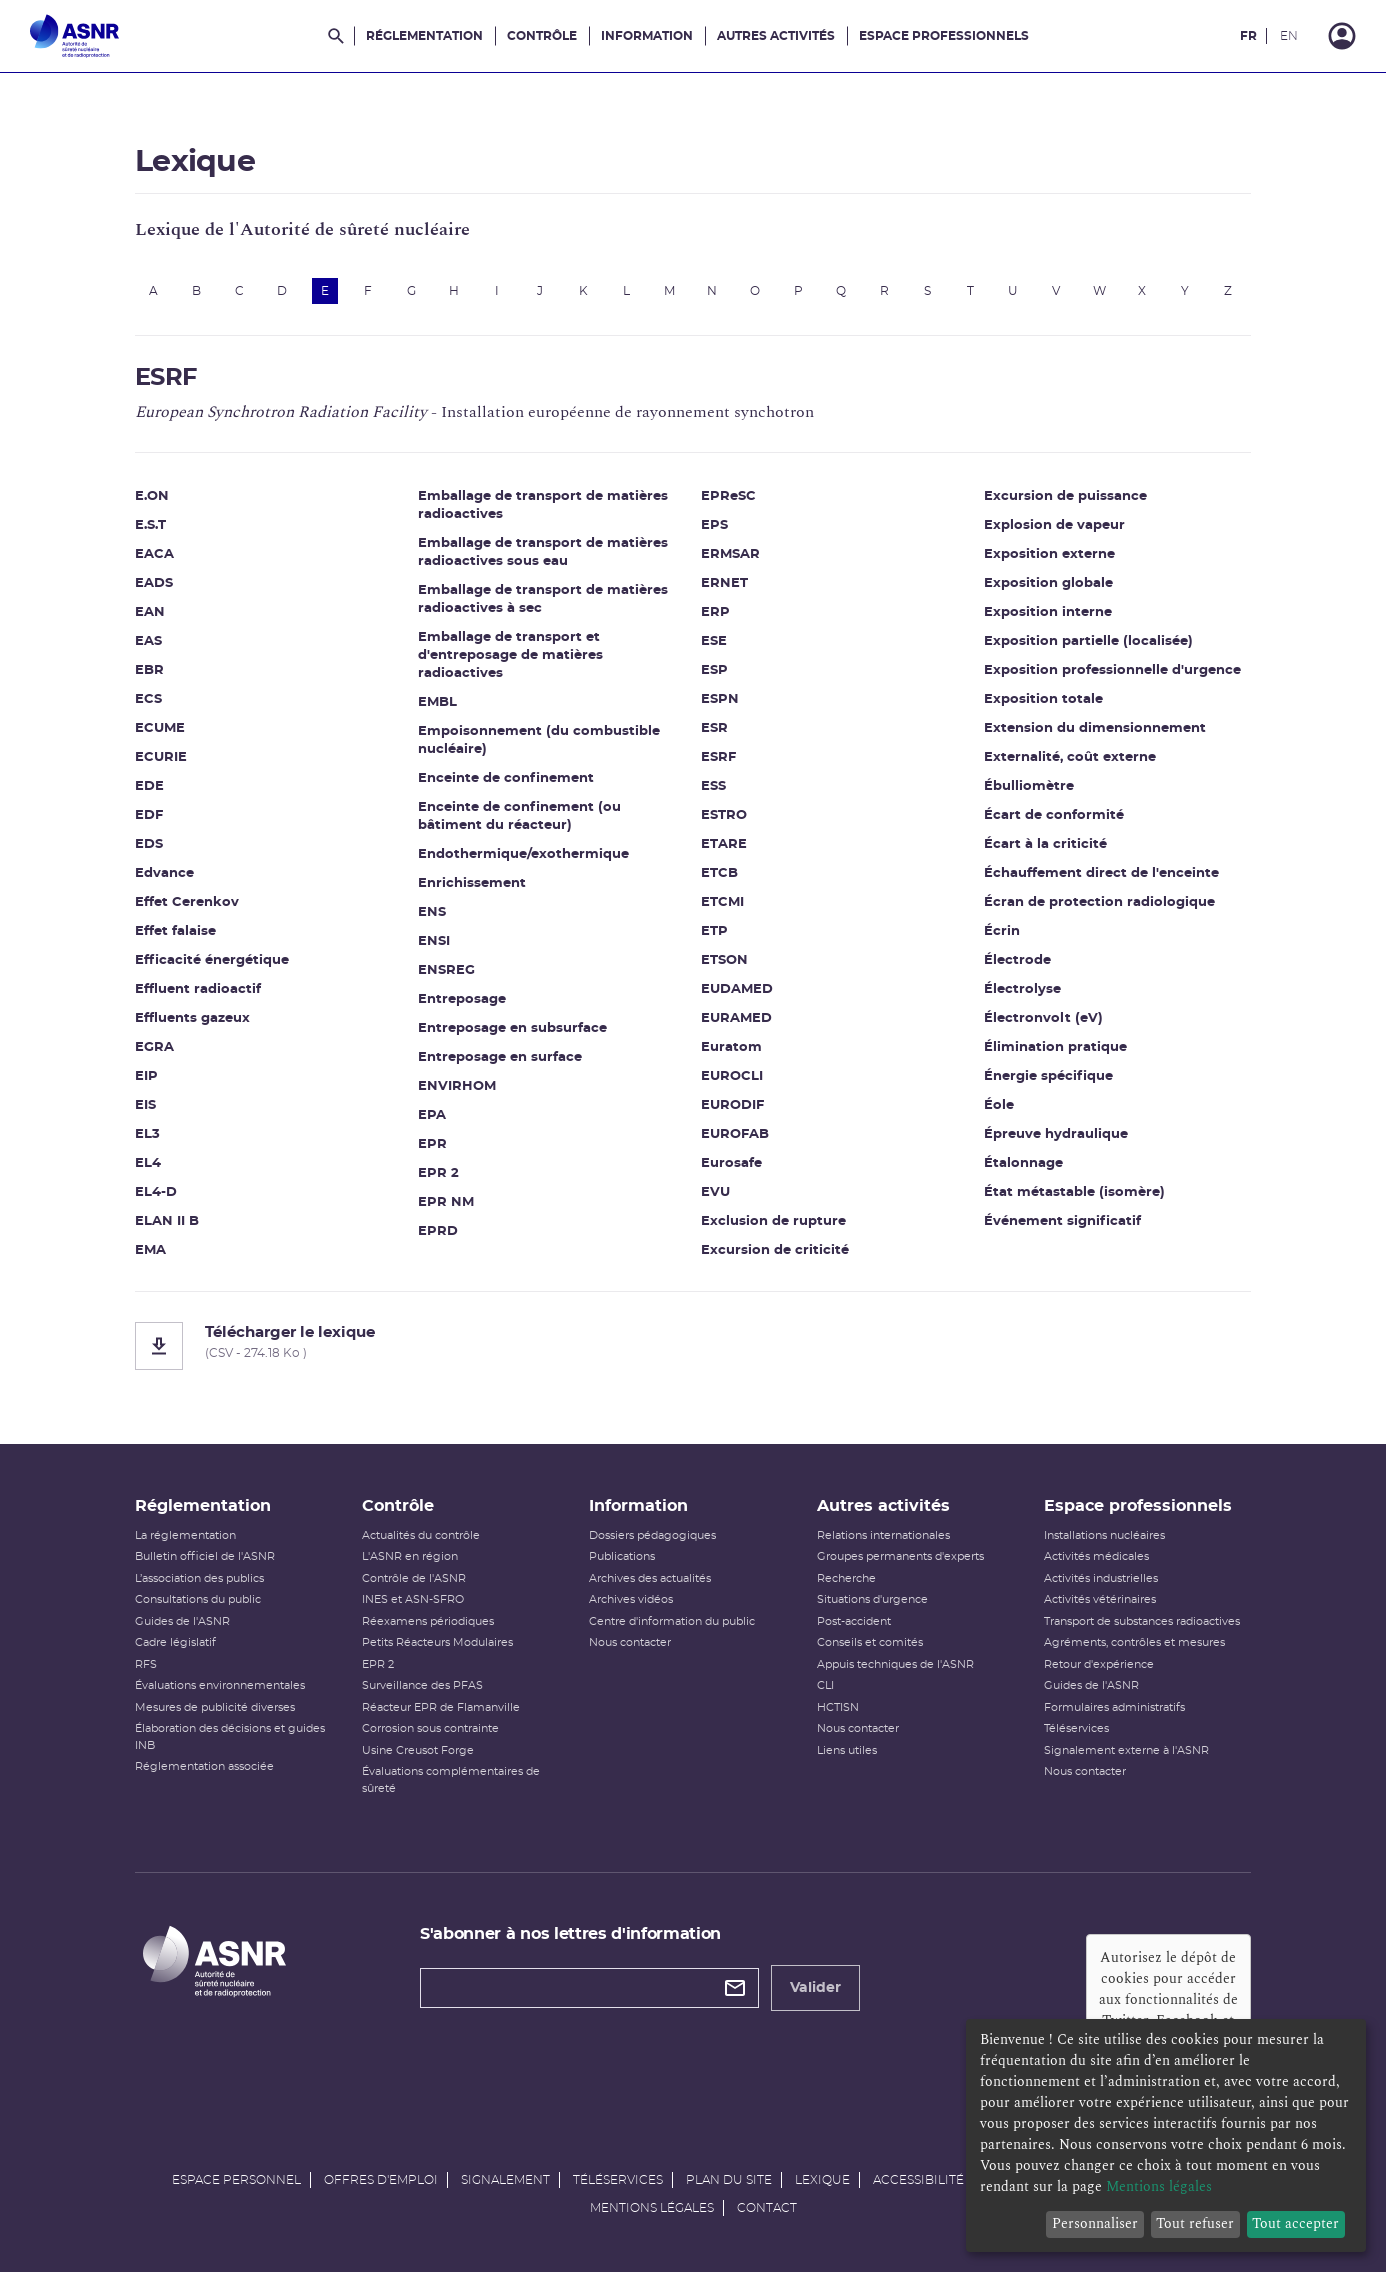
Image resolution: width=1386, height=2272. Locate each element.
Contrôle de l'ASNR (414, 1578)
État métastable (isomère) (1074, 1192)
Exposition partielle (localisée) (1088, 641)
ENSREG (446, 970)
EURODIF (732, 1105)
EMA (150, 1250)
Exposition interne (1048, 612)
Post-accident (854, 1621)
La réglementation (185, 1535)
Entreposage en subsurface (512, 1028)
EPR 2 (438, 1173)
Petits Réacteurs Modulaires (437, 1642)
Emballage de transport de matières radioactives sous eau (543, 552)
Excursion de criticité (775, 1250)
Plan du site (729, 2180)
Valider (815, 1988)
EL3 (147, 1134)
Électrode (1017, 960)
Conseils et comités (870, 1642)
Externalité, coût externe (1070, 757)
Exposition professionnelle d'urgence (1112, 670)
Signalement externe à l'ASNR (1126, 1750)
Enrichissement (472, 883)
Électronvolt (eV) (1043, 1018)
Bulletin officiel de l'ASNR (205, 1556)
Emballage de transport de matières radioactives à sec (543, 599)
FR (1248, 36)
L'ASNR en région (410, 1556)
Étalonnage (1023, 1163)
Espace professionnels (944, 36)
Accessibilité (918, 2180)
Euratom (731, 1047)
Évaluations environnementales (220, 1685)
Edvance (164, 873)
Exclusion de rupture (773, 1221)
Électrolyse (1022, 989)
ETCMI (722, 902)
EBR (149, 670)
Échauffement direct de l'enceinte (1101, 873)
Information (647, 36)
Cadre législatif (175, 1642)
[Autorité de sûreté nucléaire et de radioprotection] (74, 36)
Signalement (505, 2180)
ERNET (724, 583)
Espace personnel (236, 2180)
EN (1289, 36)
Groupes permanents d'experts (900, 1556)
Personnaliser (1095, 2223)
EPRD (438, 1231)
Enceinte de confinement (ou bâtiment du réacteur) (519, 816)
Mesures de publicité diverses (215, 1707)
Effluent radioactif (198, 989)
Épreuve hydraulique (1056, 1134)
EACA (154, 554)
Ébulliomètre (1029, 786)
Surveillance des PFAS (422, 1685)
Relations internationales (883, 1535)
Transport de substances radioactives (1142, 1621)
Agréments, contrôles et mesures (1134, 1642)
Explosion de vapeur (1054, 525)
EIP (146, 1076)
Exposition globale (1048, 583)
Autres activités (776, 36)
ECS (148, 699)
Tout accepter (1295, 2223)
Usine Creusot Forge (418, 1750)
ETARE (724, 844)
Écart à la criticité (1045, 844)
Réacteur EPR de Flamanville (441, 1707)
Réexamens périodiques (428, 1621)
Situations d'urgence (872, 1599)
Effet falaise (175, 931)
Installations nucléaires (1104, 1535)
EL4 (148, 1163)
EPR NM (446, 1202)
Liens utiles (847, 1750)
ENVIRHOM (457, 1086)
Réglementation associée (204, 1766)
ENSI (434, 941)
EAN (150, 612)
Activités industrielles (1101, 1578)
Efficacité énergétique (212, 960)
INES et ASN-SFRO (413, 1599)
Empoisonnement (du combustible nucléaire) (539, 740)
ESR (714, 728)
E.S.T (150, 525)
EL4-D (156, 1192)
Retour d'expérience (1099, 1664)
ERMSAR (730, 554)
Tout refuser (1195, 2223)
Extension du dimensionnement (1095, 728)
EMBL (437, 702)
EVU (715, 1192)
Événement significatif (1062, 1221)
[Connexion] (1342, 36)
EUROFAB (735, 1134)
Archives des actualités (650, 1578)
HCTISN (838, 1707)
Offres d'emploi (381, 2180)
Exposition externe (1049, 554)
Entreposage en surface (500, 1057)
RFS (146, 1664)
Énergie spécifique (1048, 1076)
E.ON (152, 496)
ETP (714, 931)
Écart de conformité (1054, 815)
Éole (999, 1105)
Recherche (846, 1578)
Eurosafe (731, 1163)
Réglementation (424, 36)
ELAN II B (167, 1221)
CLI (825, 1685)
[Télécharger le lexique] (693, 1346)
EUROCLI (732, 1076)
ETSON (724, 960)
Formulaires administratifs (1114, 1707)
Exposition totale (1043, 699)
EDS (149, 844)
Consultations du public (198, 1599)
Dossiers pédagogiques (652, 1535)
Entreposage (462, 999)
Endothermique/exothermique (523, 854)
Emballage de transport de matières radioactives (543, 505)
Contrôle (542, 36)
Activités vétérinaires (1100, 1599)
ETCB (719, 873)
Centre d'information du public (672, 1621)
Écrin (1002, 931)
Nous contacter (630, 1642)
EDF (149, 815)
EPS (714, 525)
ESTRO (724, 815)
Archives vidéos (631, 1599)
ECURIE (161, 757)
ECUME (160, 728)
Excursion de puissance (1065, 496)
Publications (622, 1556)
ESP (714, 670)
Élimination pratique (1055, 1047)
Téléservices (1076, 1728)
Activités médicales (1096, 1556)
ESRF (718, 757)
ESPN (720, 699)
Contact (767, 2208)
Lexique (822, 2180)
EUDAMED (737, 989)
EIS (145, 1105)
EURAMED (736, 1018)
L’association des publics (199, 1578)
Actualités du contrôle (421, 1535)
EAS (148, 641)
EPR (432, 1144)
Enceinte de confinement (506, 778)
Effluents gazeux (192, 1018)
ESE (714, 641)
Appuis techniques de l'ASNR (895, 1664)
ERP (715, 612)
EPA (432, 1115)
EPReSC (728, 496)
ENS (432, 912)
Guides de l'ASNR (182, 1621)
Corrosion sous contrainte (430, 1728)
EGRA (154, 1047)
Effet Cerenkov (187, 902)
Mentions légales (652, 2208)
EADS (154, 583)
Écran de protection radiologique (1099, 902)
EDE (149, 786)
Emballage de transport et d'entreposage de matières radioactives (510, 655)
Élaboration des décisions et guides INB (230, 1737)
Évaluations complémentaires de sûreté (451, 1780)
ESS (713, 786)
